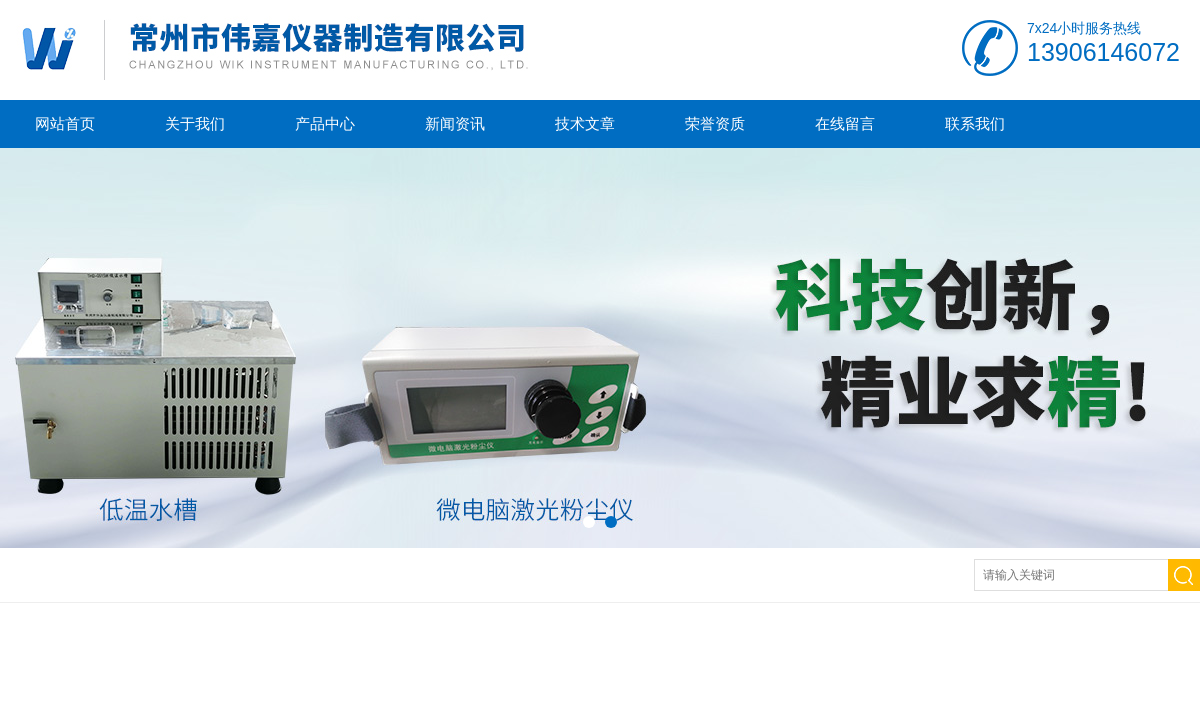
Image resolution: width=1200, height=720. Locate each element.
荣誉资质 (715, 123)
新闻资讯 (455, 123)
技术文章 (585, 123)
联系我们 (975, 123)
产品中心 (325, 123)
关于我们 (195, 123)
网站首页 (65, 123)
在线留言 (845, 123)
